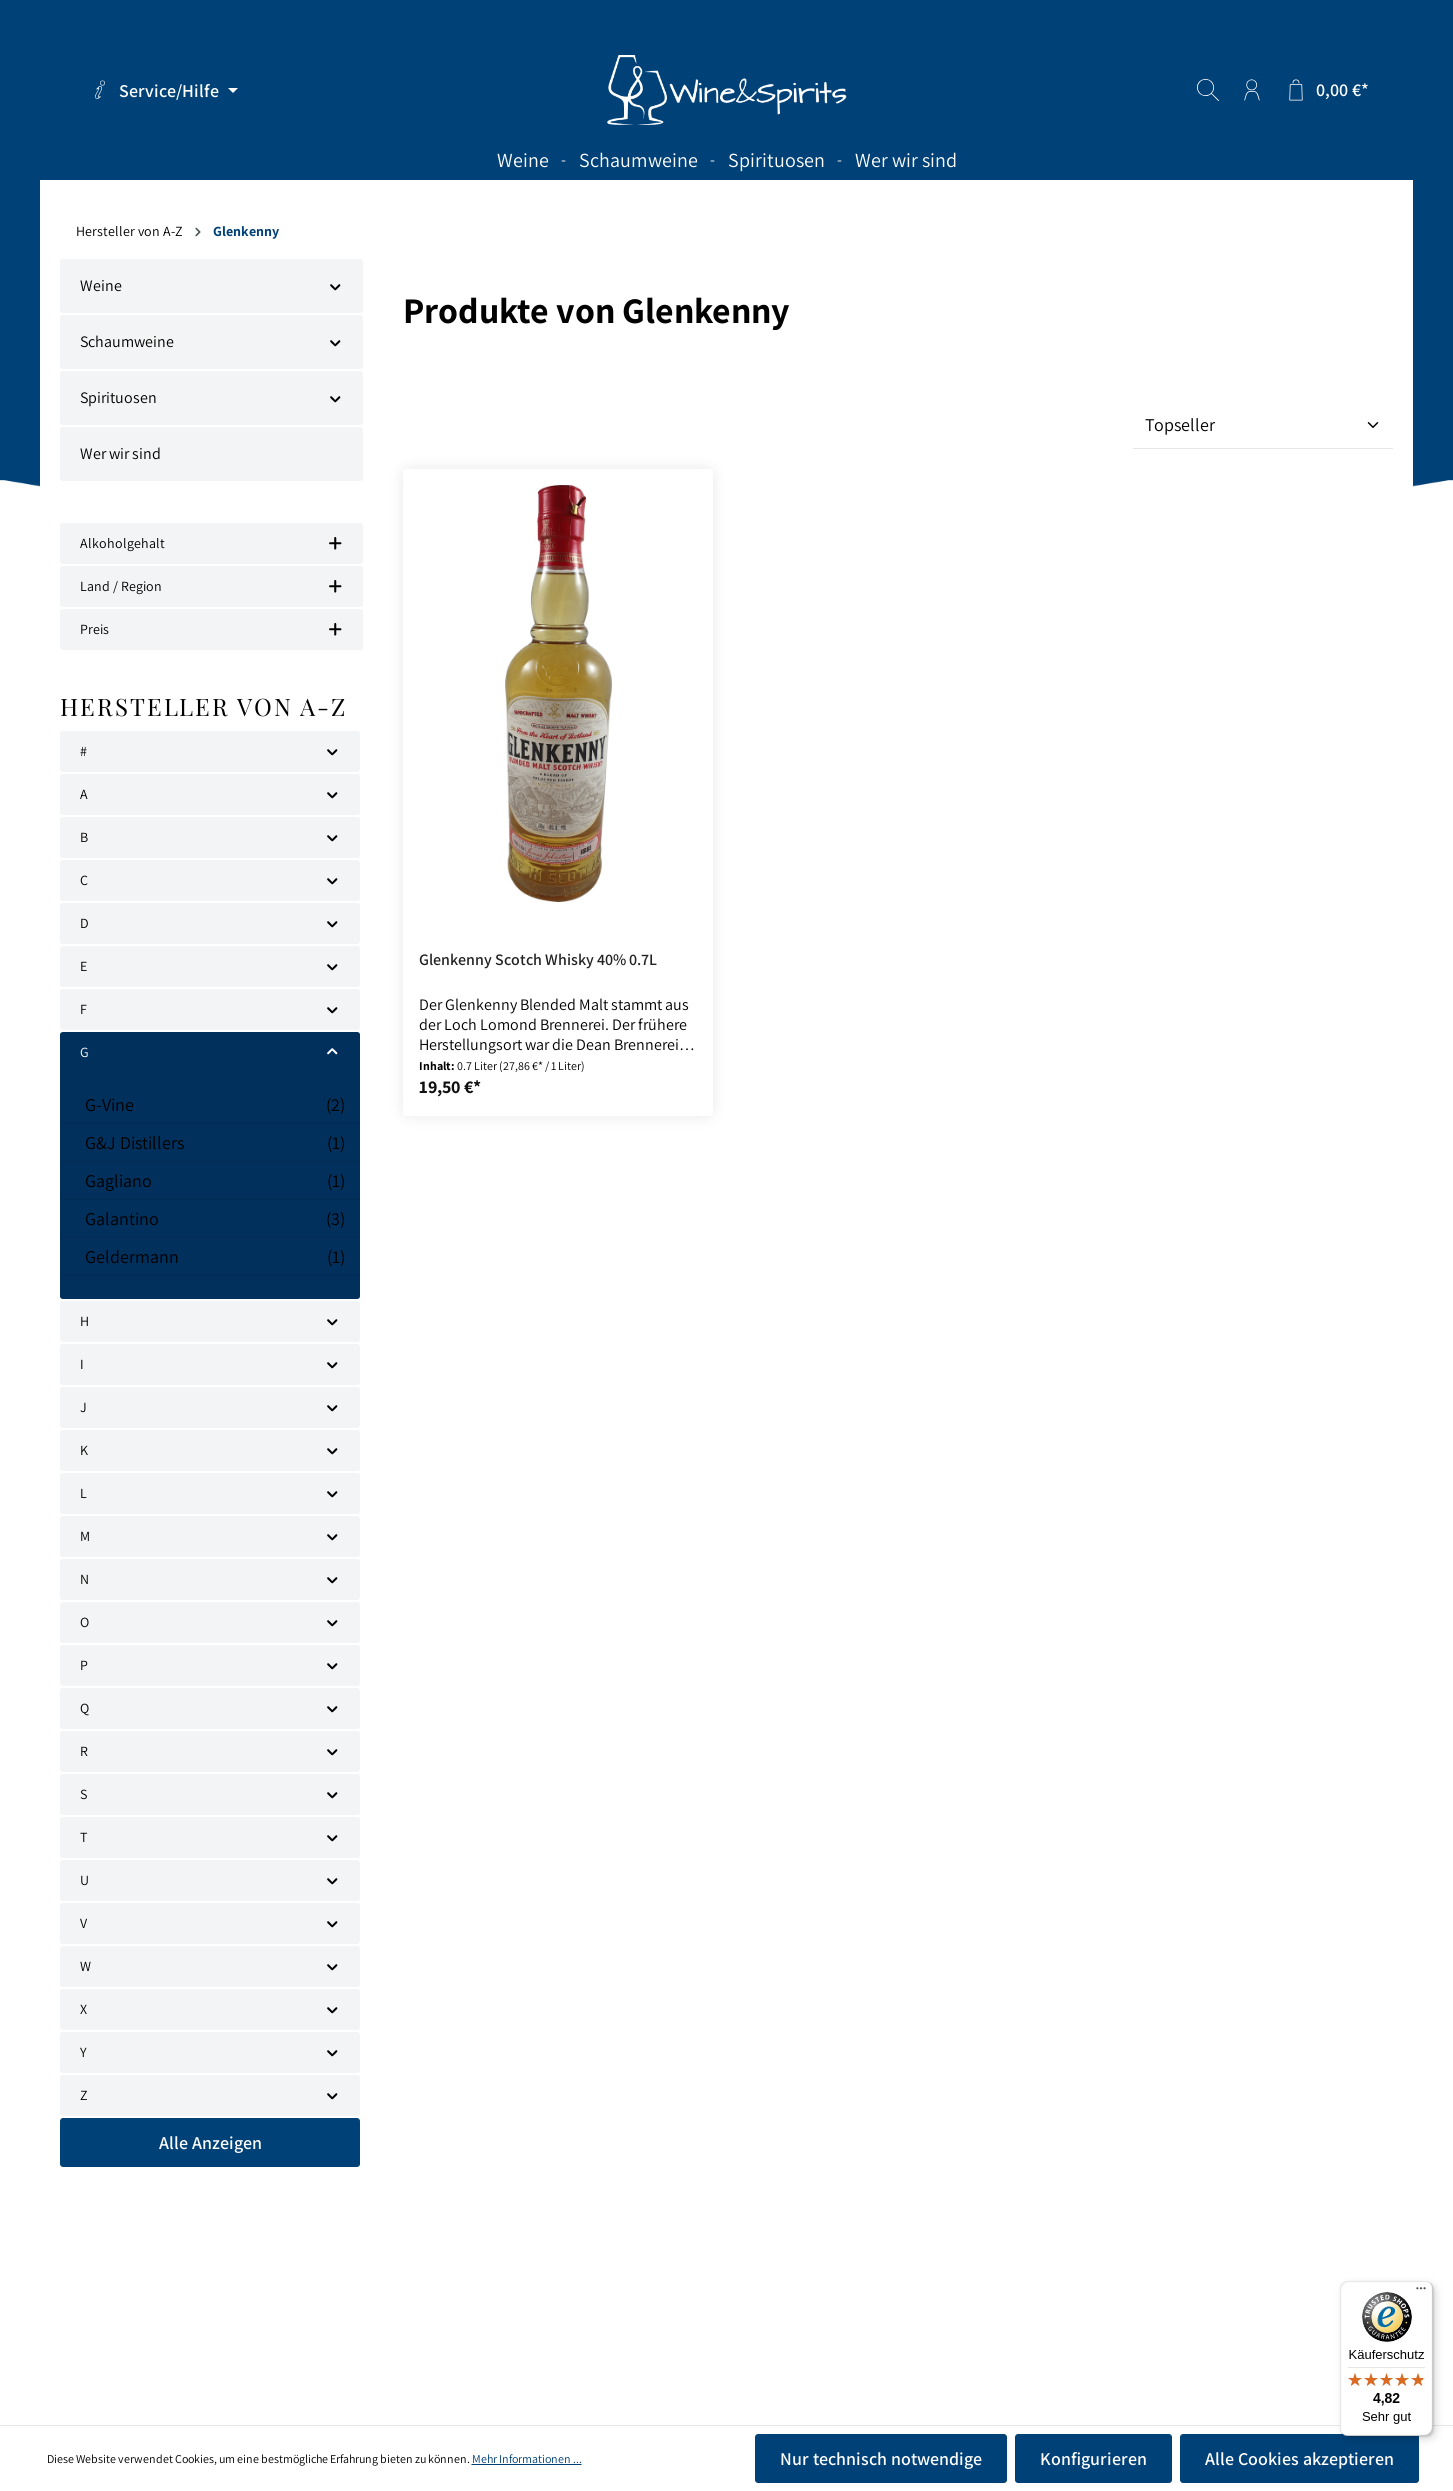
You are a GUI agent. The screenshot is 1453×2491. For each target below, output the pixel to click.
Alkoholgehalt (211, 543)
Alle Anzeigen (210, 2142)
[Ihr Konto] (1252, 90)
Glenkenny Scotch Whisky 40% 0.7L (538, 960)
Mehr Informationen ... (527, 2458)
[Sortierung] (1263, 425)
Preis (211, 629)
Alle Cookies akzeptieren (1299, 2458)
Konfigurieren (1093, 2458)
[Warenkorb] (1326, 90)
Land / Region (211, 586)
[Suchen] (1208, 90)
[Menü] (1421, 2293)
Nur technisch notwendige (881, 2458)
